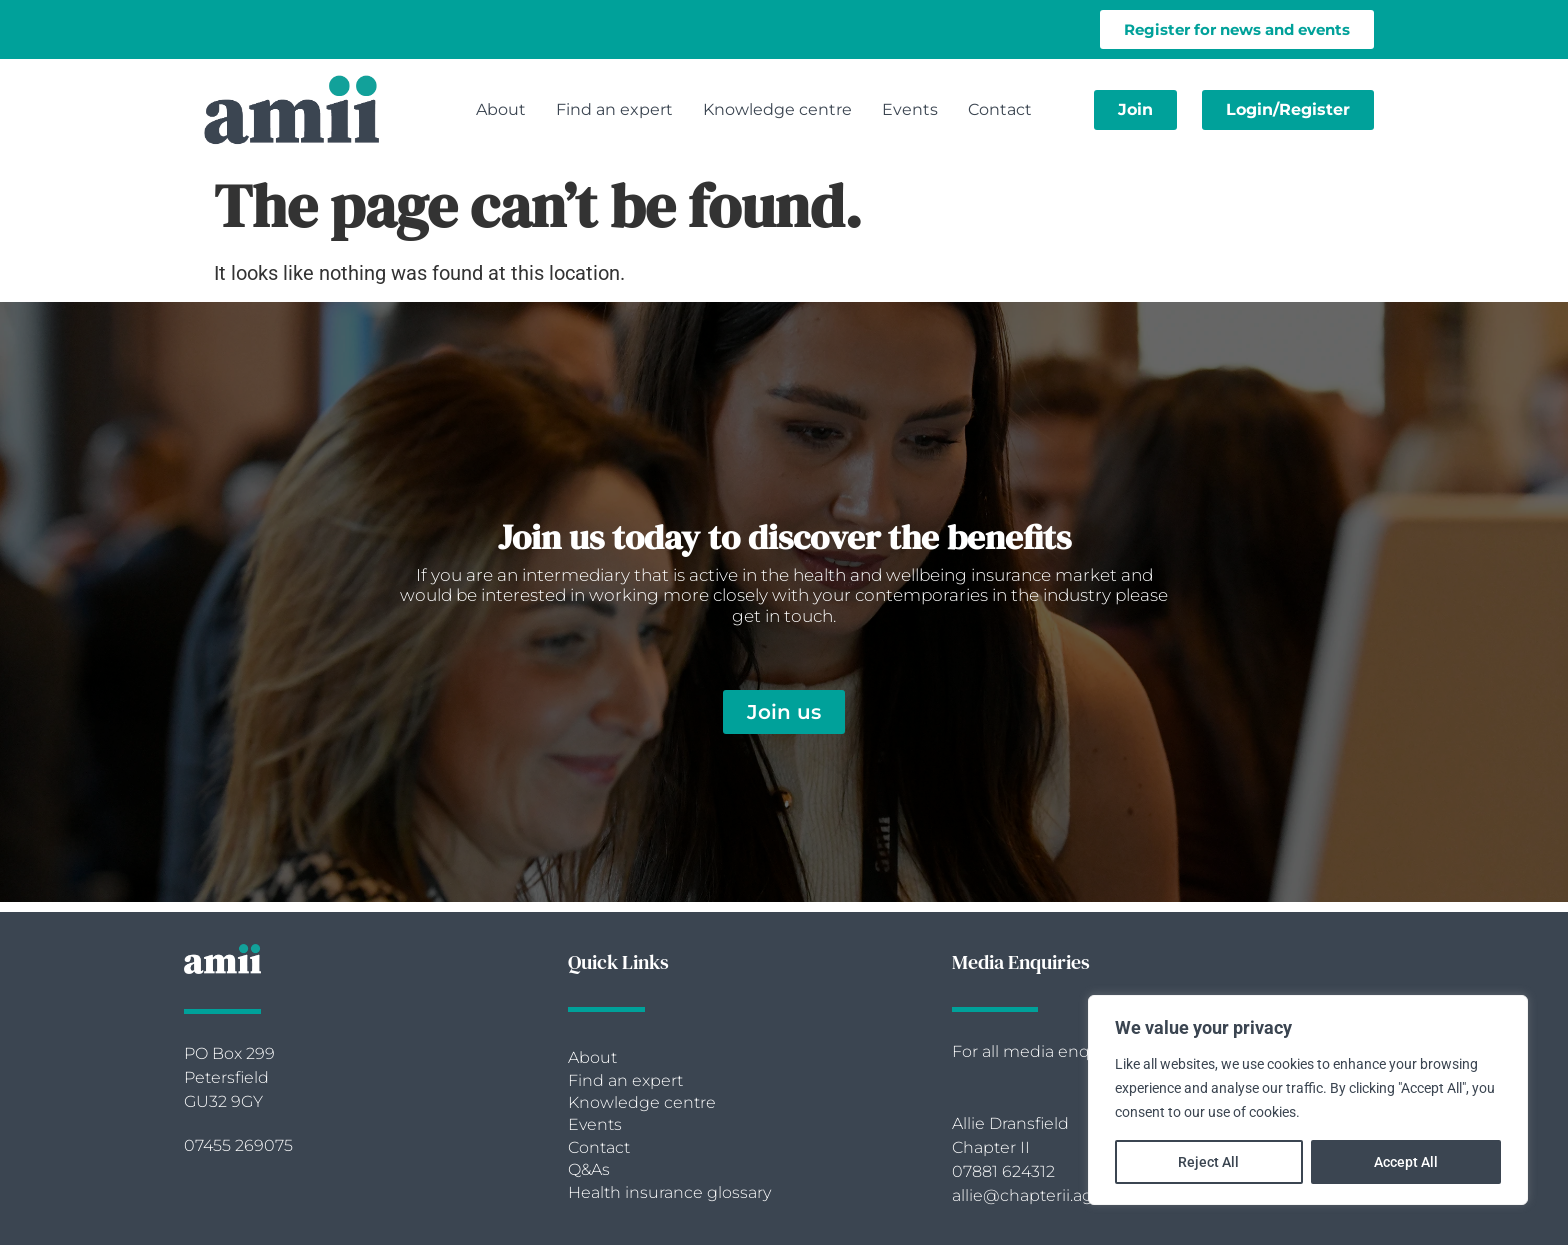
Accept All (1406, 1162)
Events (910, 109)
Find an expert (614, 109)
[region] (1308, 1100)
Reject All (1208, 1162)
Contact (1000, 109)
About (501, 109)
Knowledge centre (777, 109)
